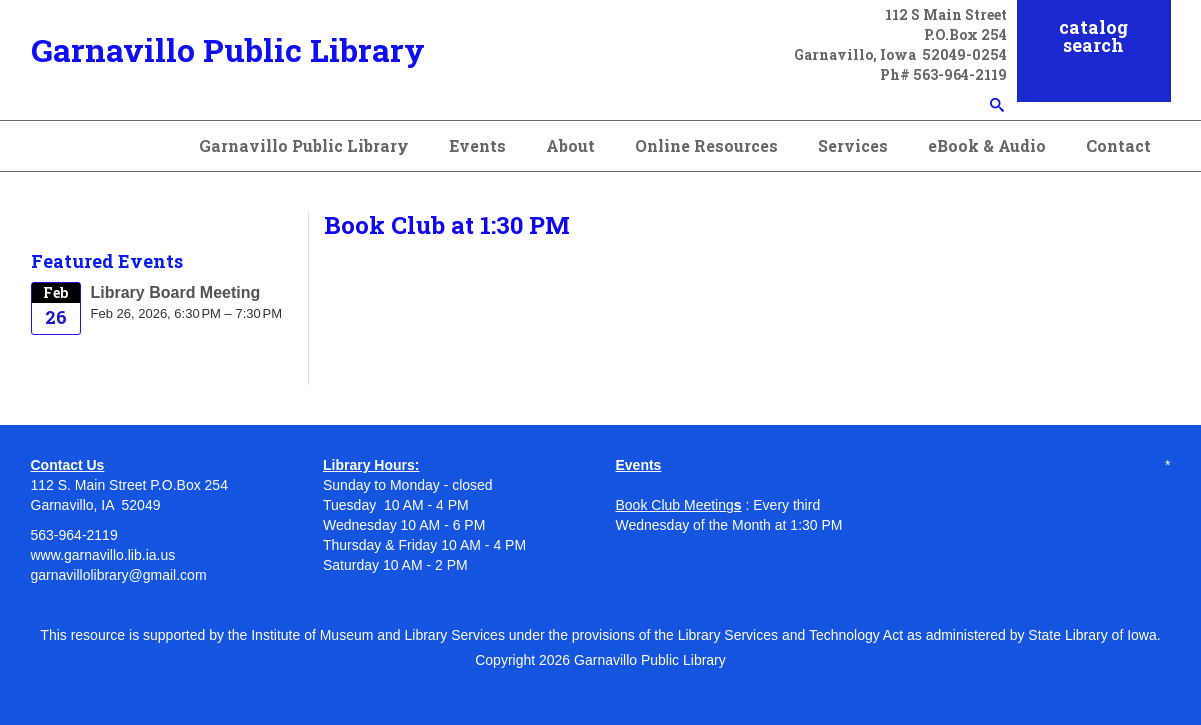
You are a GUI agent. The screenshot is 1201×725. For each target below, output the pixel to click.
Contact (1118, 145)
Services (853, 145)
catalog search (1093, 36)
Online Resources (706, 145)
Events (477, 145)
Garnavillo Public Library (228, 49)
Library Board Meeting (176, 292)
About (570, 145)
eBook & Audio (987, 145)
